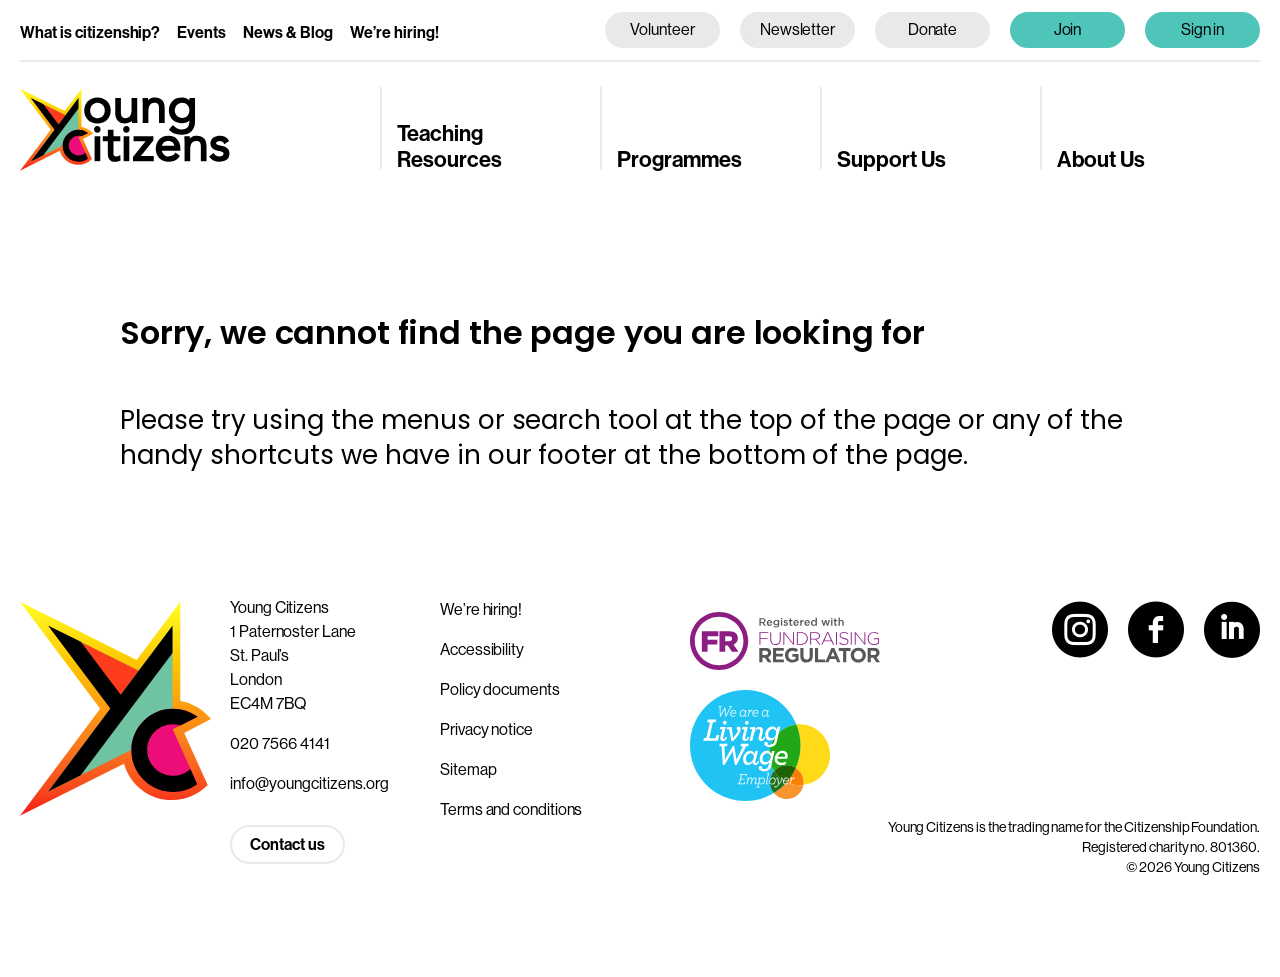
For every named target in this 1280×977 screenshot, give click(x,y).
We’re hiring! (394, 32)
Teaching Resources (449, 147)
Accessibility (482, 649)
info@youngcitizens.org (309, 783)
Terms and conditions (511, 809)
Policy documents (500, 689)
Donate (933, 29)
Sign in (1203, 29)
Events (201, 32)
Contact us (287, 844)
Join (1068, 29)
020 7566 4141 (280, 743)
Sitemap (468, 769)
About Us (1101, 160)
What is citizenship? (90, 32)
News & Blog (288, 32)
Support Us (891, 160)
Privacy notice (486, 729)
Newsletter (797, 29)
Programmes (679, 160)
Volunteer (662, 29)
